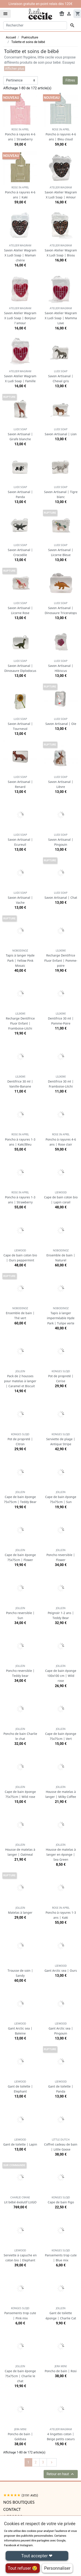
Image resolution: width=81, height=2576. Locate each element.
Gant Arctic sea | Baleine (20, 2028)
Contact (12, 2509)
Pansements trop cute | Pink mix (20, 2313)
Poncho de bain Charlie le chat (20, 1734)
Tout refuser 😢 (23, 2568)
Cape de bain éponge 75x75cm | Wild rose (20, 1792)
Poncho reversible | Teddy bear (20, 1671)
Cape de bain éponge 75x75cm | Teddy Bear (20, 1497)
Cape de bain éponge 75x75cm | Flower (20, 1555)
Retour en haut (60, 2474)
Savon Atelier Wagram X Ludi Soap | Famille (20, 376)
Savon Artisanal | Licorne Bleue (60, 550)
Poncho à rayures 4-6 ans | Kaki (20, 192)
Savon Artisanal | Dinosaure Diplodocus (20, 666)
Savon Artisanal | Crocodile (20, 550)
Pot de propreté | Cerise (60, 1376)
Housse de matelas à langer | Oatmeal (20, 1850)
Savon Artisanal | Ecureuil (20, 840)
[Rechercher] (35, 25)
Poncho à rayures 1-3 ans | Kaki (61, 1913)
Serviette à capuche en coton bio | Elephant (20, 2255)
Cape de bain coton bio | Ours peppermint (20, 1255)
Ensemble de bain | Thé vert (20, 1313)
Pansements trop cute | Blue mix (61, 2255)
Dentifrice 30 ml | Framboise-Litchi (61, 1081)
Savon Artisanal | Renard (20, 782)
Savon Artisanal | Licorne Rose (20, 608)
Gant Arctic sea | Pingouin (61, 2028)
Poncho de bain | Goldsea (20, 2434)
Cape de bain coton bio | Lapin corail (61, 1197)
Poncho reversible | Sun (20, 1613)
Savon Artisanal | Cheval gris (60, 376)
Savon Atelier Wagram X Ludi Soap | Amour (61, 192)
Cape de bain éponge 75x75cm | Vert (60, 1734)
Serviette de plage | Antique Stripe (60, 1439)
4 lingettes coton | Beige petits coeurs (61, 2434)
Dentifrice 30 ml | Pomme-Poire (61, 1018)
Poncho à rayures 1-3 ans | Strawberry (20, 1197)
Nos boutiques (19, 2502)
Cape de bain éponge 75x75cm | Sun (60, 1497)
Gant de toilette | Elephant (20, 2086)
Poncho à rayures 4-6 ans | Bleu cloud (61, 134)
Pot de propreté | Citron (20, 1439)
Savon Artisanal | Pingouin (60, 840)
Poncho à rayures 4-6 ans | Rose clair (61, 1139)
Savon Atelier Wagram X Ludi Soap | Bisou (61, 250)
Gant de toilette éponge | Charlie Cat (61, 2313)
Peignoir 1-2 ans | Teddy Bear (61, 1613)
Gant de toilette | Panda (60, 2086)
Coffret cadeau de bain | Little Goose (60, 2144)
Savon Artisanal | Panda (20, 492)
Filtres (70, 80)
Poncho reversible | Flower (60, 1555)
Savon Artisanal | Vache (20, 898)
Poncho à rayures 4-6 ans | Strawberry (20, 134)
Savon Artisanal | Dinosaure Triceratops (61, 608)
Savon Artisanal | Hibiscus (60, 666)
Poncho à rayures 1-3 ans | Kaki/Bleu (20, 1139)
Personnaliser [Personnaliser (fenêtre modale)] (57, 2568)
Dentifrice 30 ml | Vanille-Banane (20, 1081)
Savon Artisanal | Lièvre (60, 782)
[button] (14, 68)
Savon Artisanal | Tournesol (20, 724)
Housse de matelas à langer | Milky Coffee (60, 1792)
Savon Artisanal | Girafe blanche (20, 434)
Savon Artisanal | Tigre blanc (61, 492)
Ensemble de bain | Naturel (60, 1255)
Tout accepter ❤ (36, 2555)
